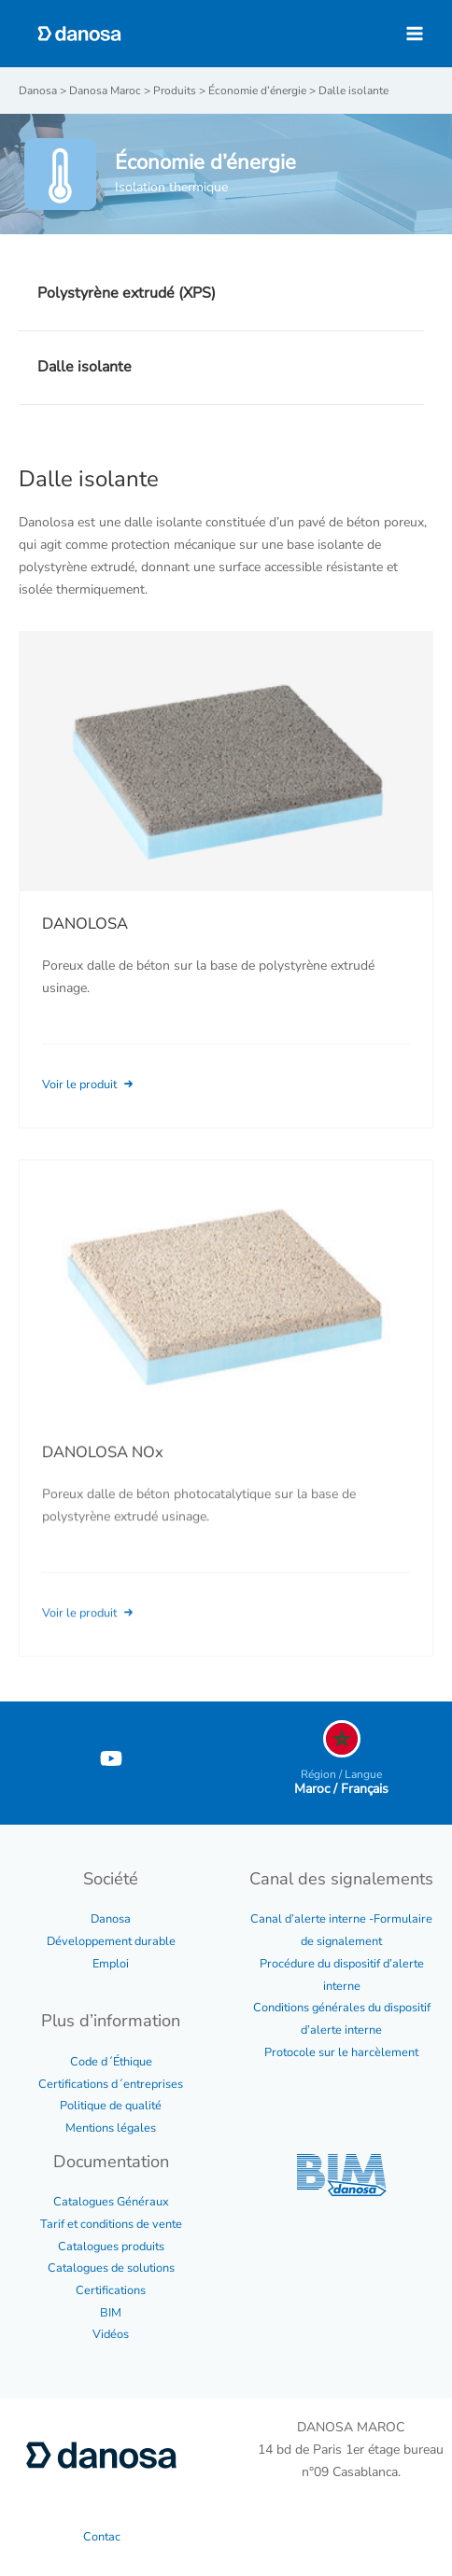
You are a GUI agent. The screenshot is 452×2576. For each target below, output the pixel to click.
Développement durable (111, 1941)
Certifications (111, 2290)
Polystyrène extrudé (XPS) (126, 293)
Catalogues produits (111, 2246)
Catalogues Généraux (111, 2201)
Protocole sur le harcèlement (341, 2052)
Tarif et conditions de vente (111, 2224)
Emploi (110, 1963)
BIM (110, 2312)
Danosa (111, 1919)
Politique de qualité (111, 2105)
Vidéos (110, 2334)
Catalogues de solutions (111, 2268)
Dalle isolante (84, 367)
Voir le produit (89, 1084)
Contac (101, 2536)
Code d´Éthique (111, 2061)
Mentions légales (110, 2128)
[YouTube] (111, 1758)
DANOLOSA (85, 923)
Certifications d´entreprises (110, 2084)
